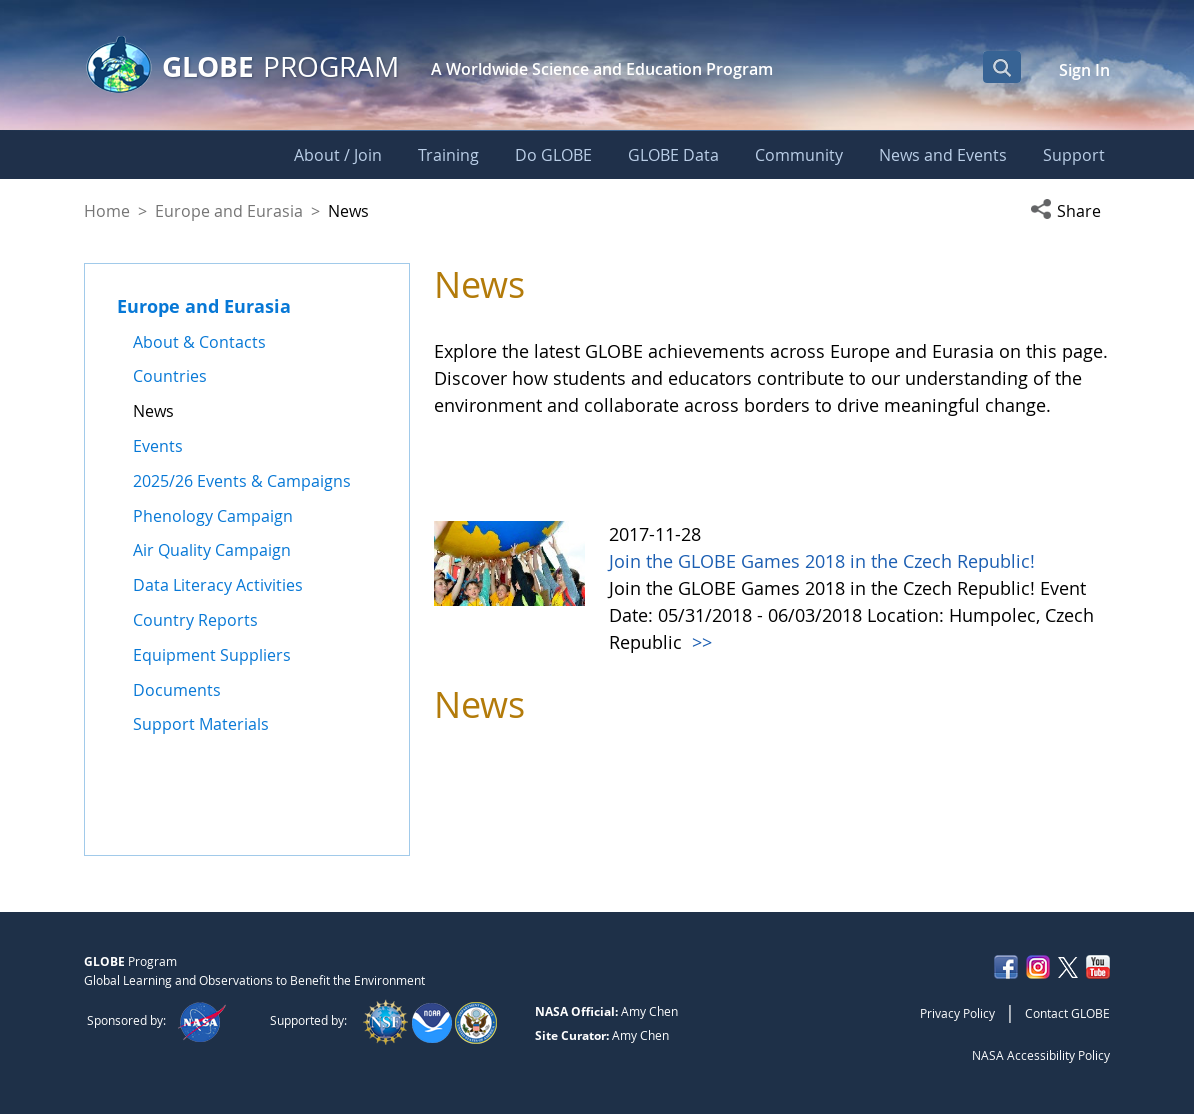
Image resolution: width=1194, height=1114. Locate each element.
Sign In (1084, 70)
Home (107, 211)
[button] (1070, 211)
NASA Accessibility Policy (1041, 1055)
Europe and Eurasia (229, 211)
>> (699, 642)
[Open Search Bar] (1002, 67)
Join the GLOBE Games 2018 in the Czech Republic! (822, 561)
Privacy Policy (957, 1013)
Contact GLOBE (1067, 1013)
